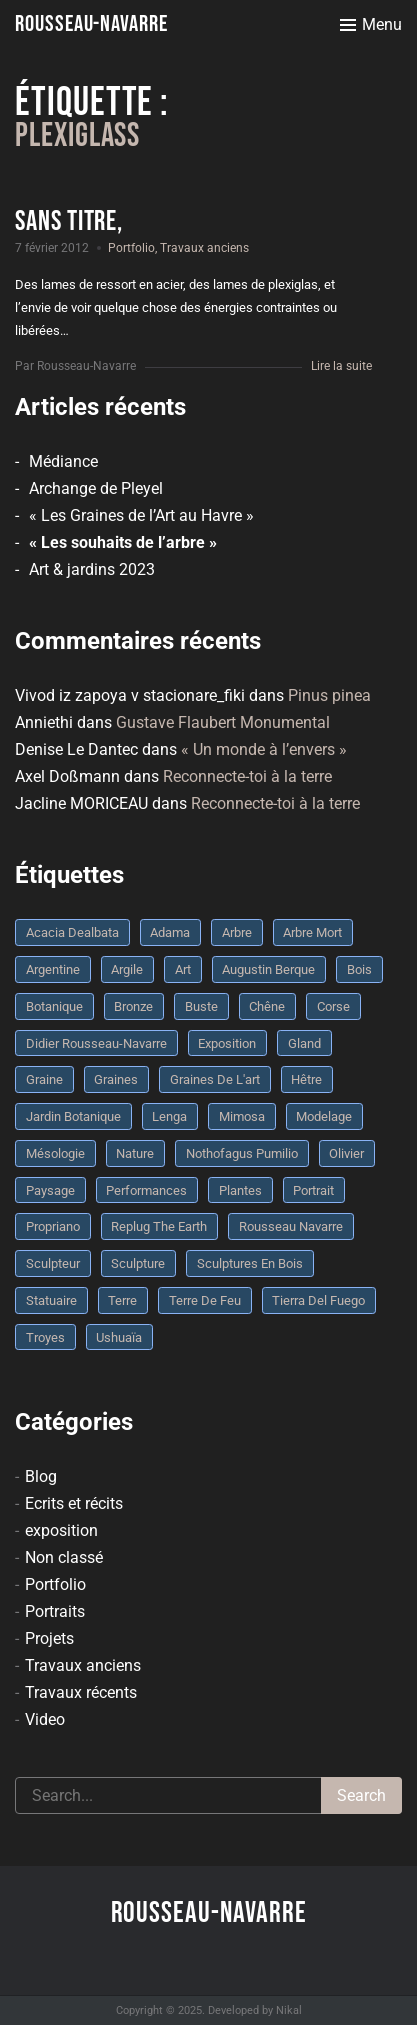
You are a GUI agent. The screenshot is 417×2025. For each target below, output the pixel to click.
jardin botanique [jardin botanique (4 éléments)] (73, 1116)
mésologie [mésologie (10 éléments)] (55, 1153)
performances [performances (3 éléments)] (146, 1190)
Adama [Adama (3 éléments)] (170, 932)
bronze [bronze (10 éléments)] (133, 1006)
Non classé (64, 1557)
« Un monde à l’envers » (264, 749)
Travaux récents (81, 1692)
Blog (41, 1476)
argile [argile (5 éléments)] (127, 969)
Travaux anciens (204, 248)
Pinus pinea (329, 695)
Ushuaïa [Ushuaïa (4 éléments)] (119, 1337)
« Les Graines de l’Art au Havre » (141, 515)
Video (45, 1719)
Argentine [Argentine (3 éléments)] (53, 969)
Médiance (63, 461)
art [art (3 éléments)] (183, 969)
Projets (49, 1638)
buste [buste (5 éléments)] (201, 1006)
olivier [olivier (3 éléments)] (346, 1153)
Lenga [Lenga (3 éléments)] (169, 1116)
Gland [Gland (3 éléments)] (304, 1043)
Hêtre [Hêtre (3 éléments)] (306, 1079)
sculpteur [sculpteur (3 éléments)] (53, 1263)
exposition (61, 1530)
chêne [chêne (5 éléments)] (267, 1006)
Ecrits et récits (74, 1503)
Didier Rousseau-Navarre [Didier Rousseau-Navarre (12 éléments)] (96, 1043)
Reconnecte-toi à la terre (247, 776)
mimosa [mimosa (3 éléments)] (242, 1116)
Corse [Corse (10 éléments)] (333, 1006)
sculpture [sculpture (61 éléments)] (138, 1263)
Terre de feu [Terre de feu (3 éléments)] (205, 1300)
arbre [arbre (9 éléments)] (237, 932)
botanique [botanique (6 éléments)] (54, 1006)
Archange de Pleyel (96, 488)
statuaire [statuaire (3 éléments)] (51, 1300)
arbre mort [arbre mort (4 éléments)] (312, 932)
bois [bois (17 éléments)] (359, 969)
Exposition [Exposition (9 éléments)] (227, 1043)
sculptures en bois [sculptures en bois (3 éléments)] (250, 1263)
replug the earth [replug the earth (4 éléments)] (159, 1226)
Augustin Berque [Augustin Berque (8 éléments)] (268, 969)
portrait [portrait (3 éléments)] (313, 1190)
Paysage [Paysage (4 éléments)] (50, 1190)
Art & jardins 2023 (92, 569)
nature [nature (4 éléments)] (135, 1153)
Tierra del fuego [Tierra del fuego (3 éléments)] (318, 1300)
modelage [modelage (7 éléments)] (324, 1116)
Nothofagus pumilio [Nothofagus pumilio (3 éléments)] (242, 1153)
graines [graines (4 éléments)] (116, 1079)
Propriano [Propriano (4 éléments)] (53, 1226)
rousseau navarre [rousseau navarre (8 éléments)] (291, 1226)
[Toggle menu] (371, 25)
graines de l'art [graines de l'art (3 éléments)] (215, 1079)
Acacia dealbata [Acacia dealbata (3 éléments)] (72, 932)
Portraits (55, 1611)
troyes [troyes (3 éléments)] (45, 1337)
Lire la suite (341, 366)
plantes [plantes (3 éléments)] (240, 1190)
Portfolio (131, 248)
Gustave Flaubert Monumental (223, 722)
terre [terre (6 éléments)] (122, 1300)
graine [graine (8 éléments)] (44, 1079)
